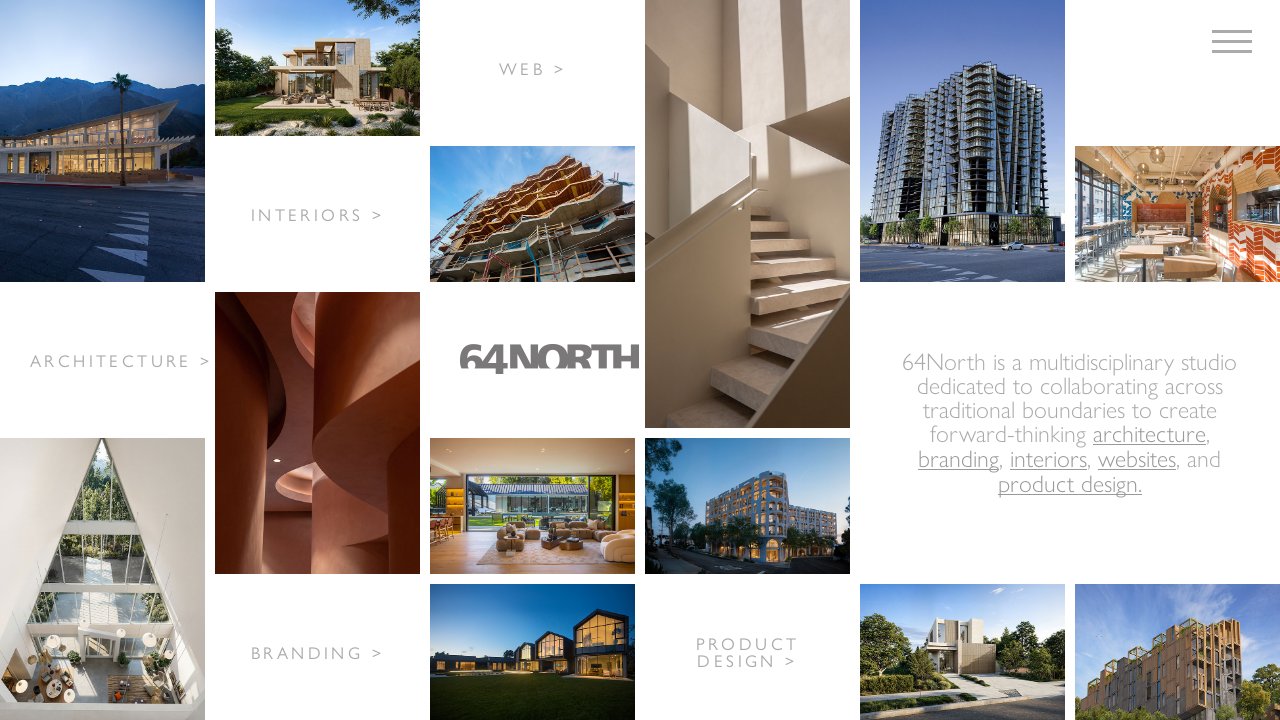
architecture (1149, 432)
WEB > (532, 68)
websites (1137, 457)
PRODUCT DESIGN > (748, 651)
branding (958, 457)
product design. (1070, 482)
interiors (1048, 457)
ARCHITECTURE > (121, 360)
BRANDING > (317, 652)
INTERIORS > (317, 214)
